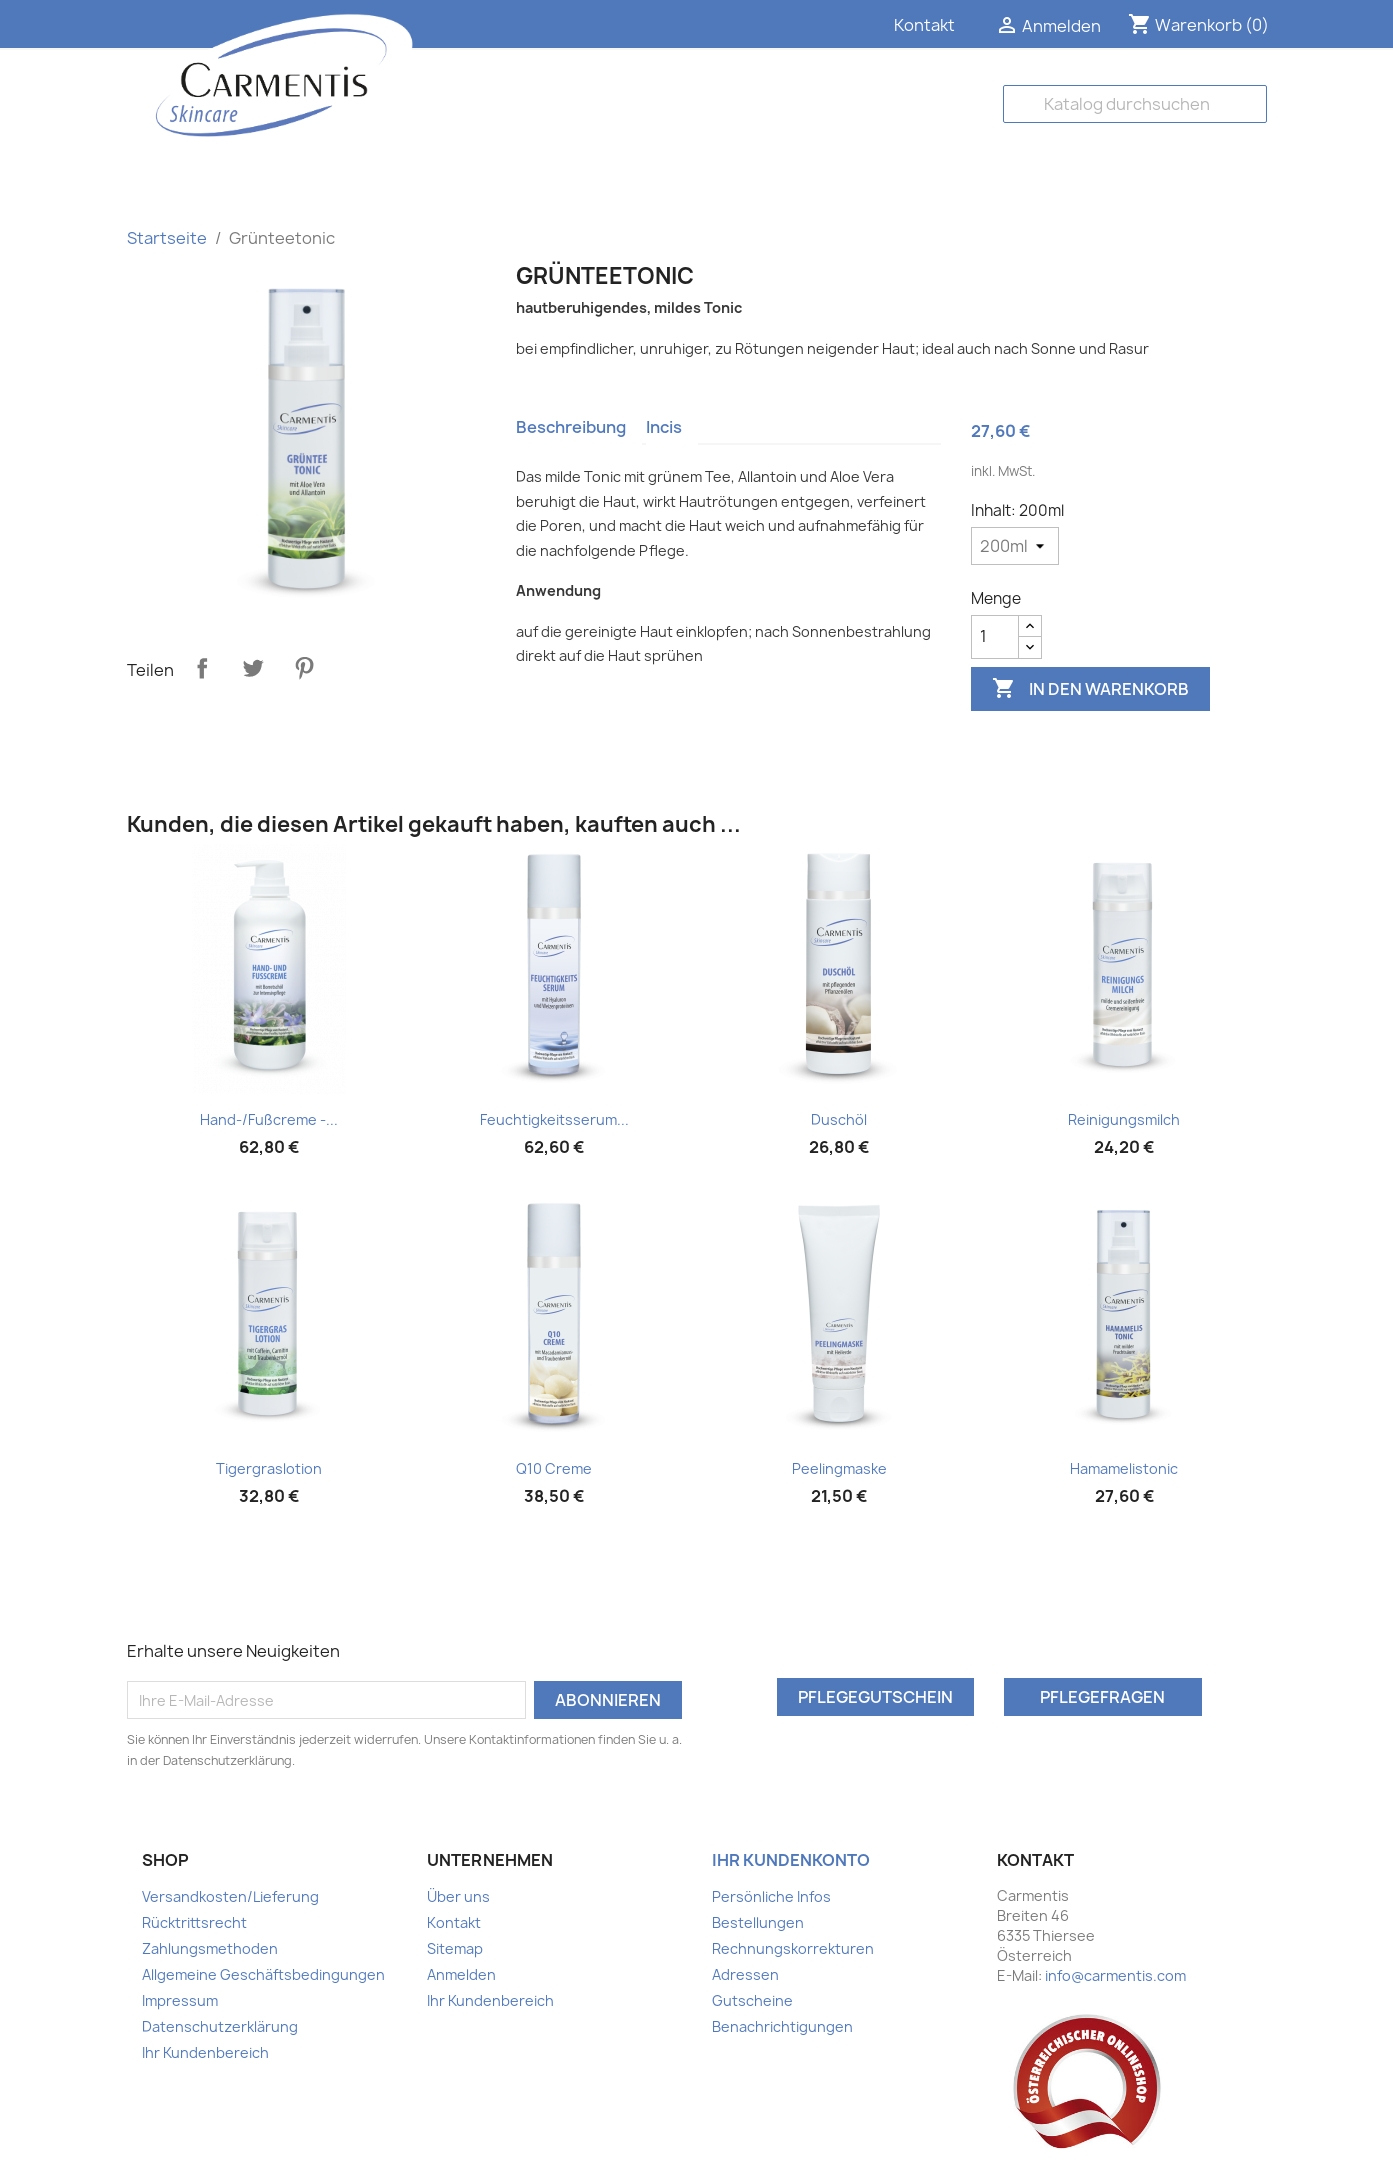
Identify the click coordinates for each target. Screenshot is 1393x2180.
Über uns (458, 1896)
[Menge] (995, 637)
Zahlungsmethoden (210, 1948)
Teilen (202, 668)
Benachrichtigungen (782, 2026)
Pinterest (304, 668)
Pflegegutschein (875, 1697)
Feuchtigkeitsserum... (554, 1119)
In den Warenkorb (1090, 689)
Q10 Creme (554, 1468)
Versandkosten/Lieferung (230, 1896)
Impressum (180, 2000)
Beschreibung (571, 427)
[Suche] (1135, 104)
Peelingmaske (839, 1468)
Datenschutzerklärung (220, 2026)
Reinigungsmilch (1124, 1119)
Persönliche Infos (771, 1896)
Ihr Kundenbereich (205, 2052)
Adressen (745, 1974)
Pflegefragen (1102, 1697)
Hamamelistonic (1124, 1468)
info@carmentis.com (1115, 1975)
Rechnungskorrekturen (793, 1948)
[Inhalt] (1015, 546)
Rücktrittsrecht (194, 1922)
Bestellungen (758, 1922)
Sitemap (455, 1948)
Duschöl (839, 1119)
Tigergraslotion (269, 1468)
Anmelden (461, 1974)
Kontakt (924, 25)
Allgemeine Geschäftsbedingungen (263, 1974)
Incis (664, 427)
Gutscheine (752, 2000)
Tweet (253, 668)
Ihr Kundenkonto (791, 1860)
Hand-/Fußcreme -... (269, 1119)
